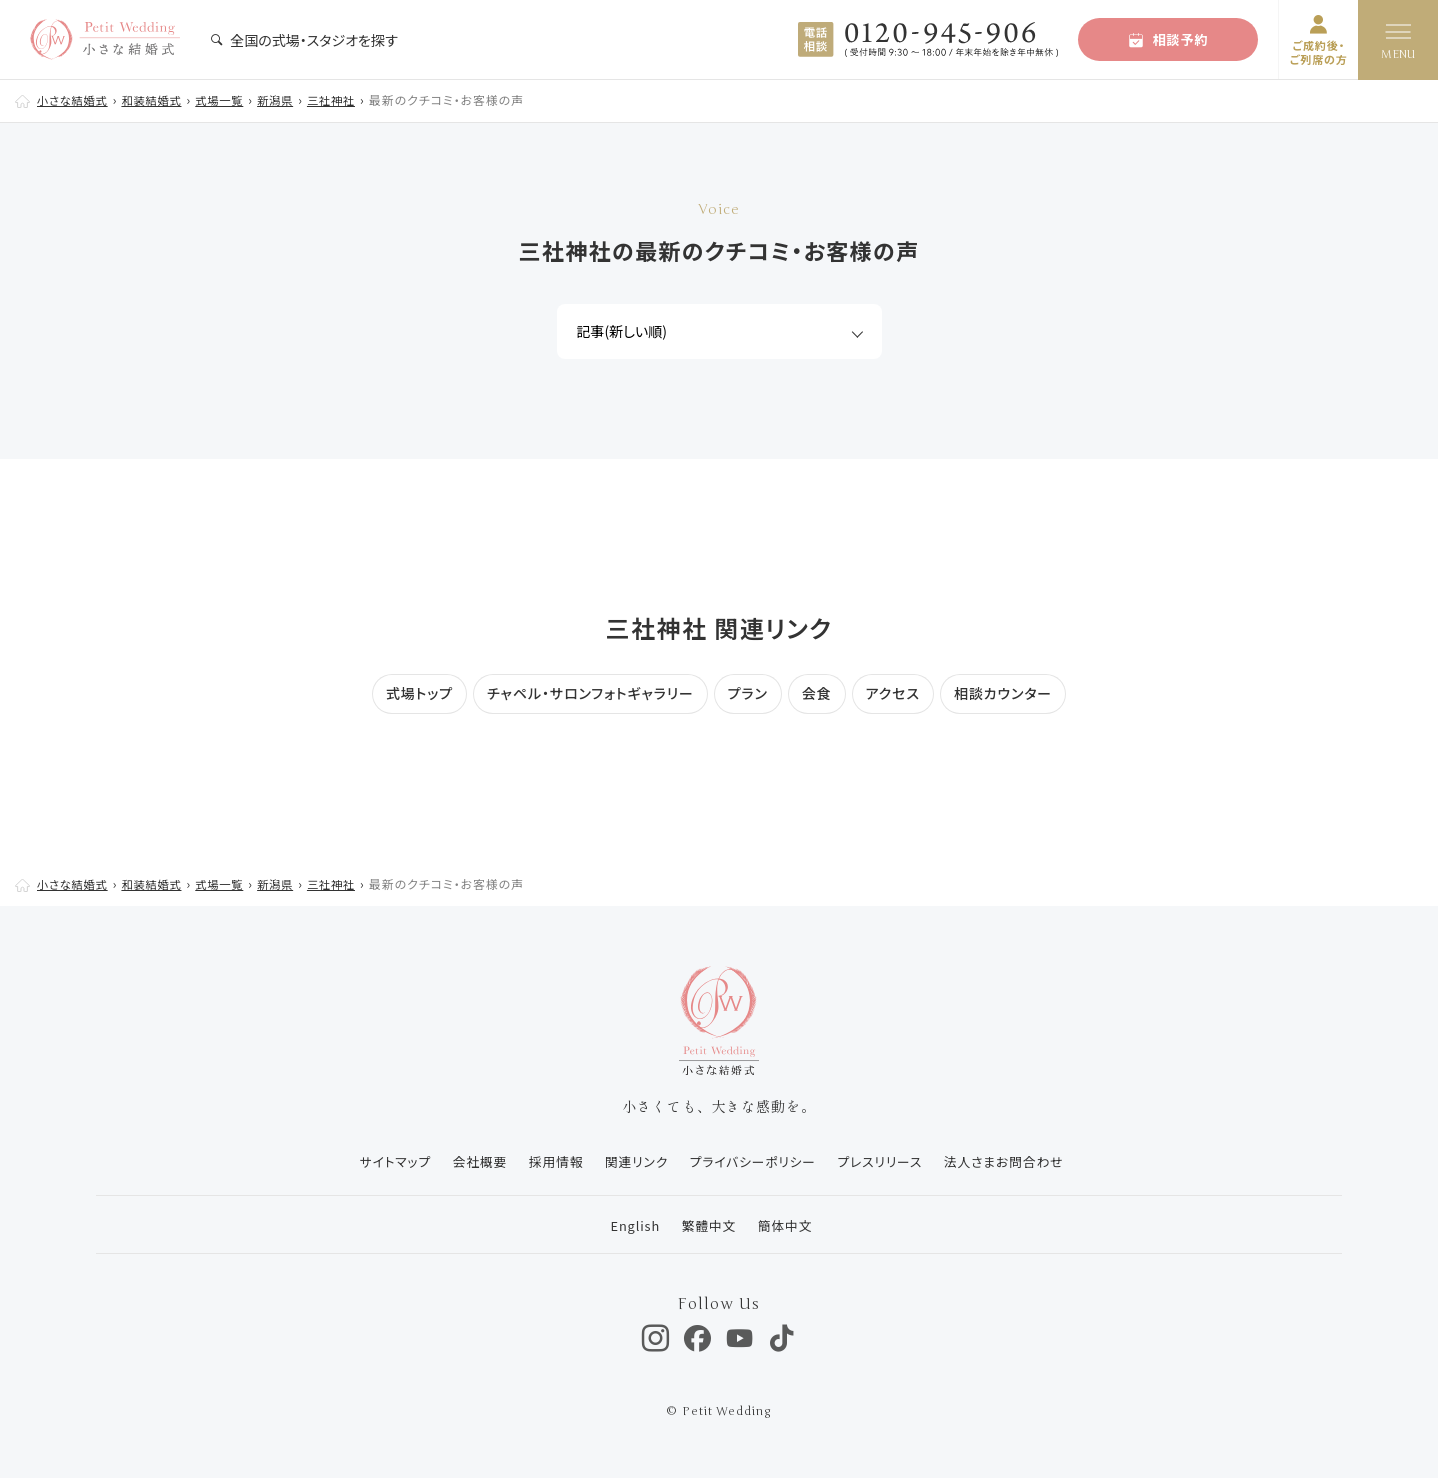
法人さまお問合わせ (1013, 1161)
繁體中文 (707, 1224)
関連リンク (633, 1161)
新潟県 (289, 99)
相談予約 (1168, 39)
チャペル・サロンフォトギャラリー (590, 693)
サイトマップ (381, 1161)
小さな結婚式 (75, 99)
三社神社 (349, 99)
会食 (817, 693)
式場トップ (419, 693)
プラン (748, 693)
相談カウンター (1003, 693)
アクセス (893, 693)
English (630, 1224)
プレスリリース (884, 1161)
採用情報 (549, 1161)
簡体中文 (786, 1224)
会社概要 (470, 1161)
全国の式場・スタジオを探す (304, 40)
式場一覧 (231, 99)
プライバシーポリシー (753, 1161)
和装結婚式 (159, 99)
